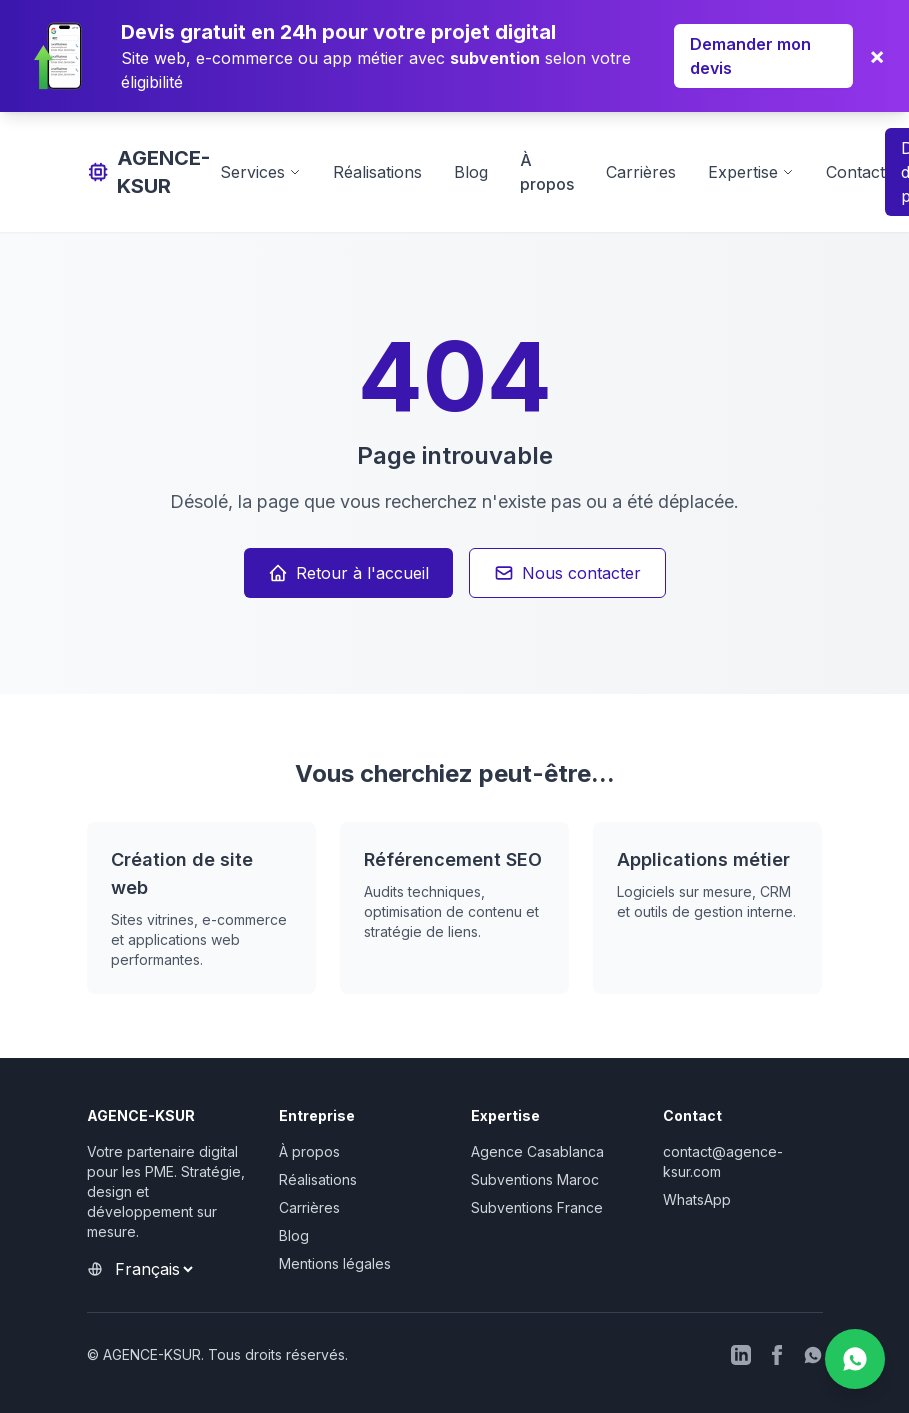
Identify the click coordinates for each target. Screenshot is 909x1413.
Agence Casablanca (537, 1151)
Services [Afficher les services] (260, 172)
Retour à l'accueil (348, 573)
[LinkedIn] (741, 1355)
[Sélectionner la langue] (153, 1269)
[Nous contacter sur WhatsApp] (855, 1359)
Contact (855, 172)
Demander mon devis (750, 56)
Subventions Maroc (535, 1179)
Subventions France (537, 1207)
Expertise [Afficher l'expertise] (751, 172)
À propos (309, 1151)
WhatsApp (697, 1199)
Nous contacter (567, 573)
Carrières (641, 172)
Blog (471, 172)
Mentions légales (335, 1263)
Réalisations (377, 172)
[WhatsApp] (813, 1355)
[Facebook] (777, 1355)
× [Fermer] (877, 55)
